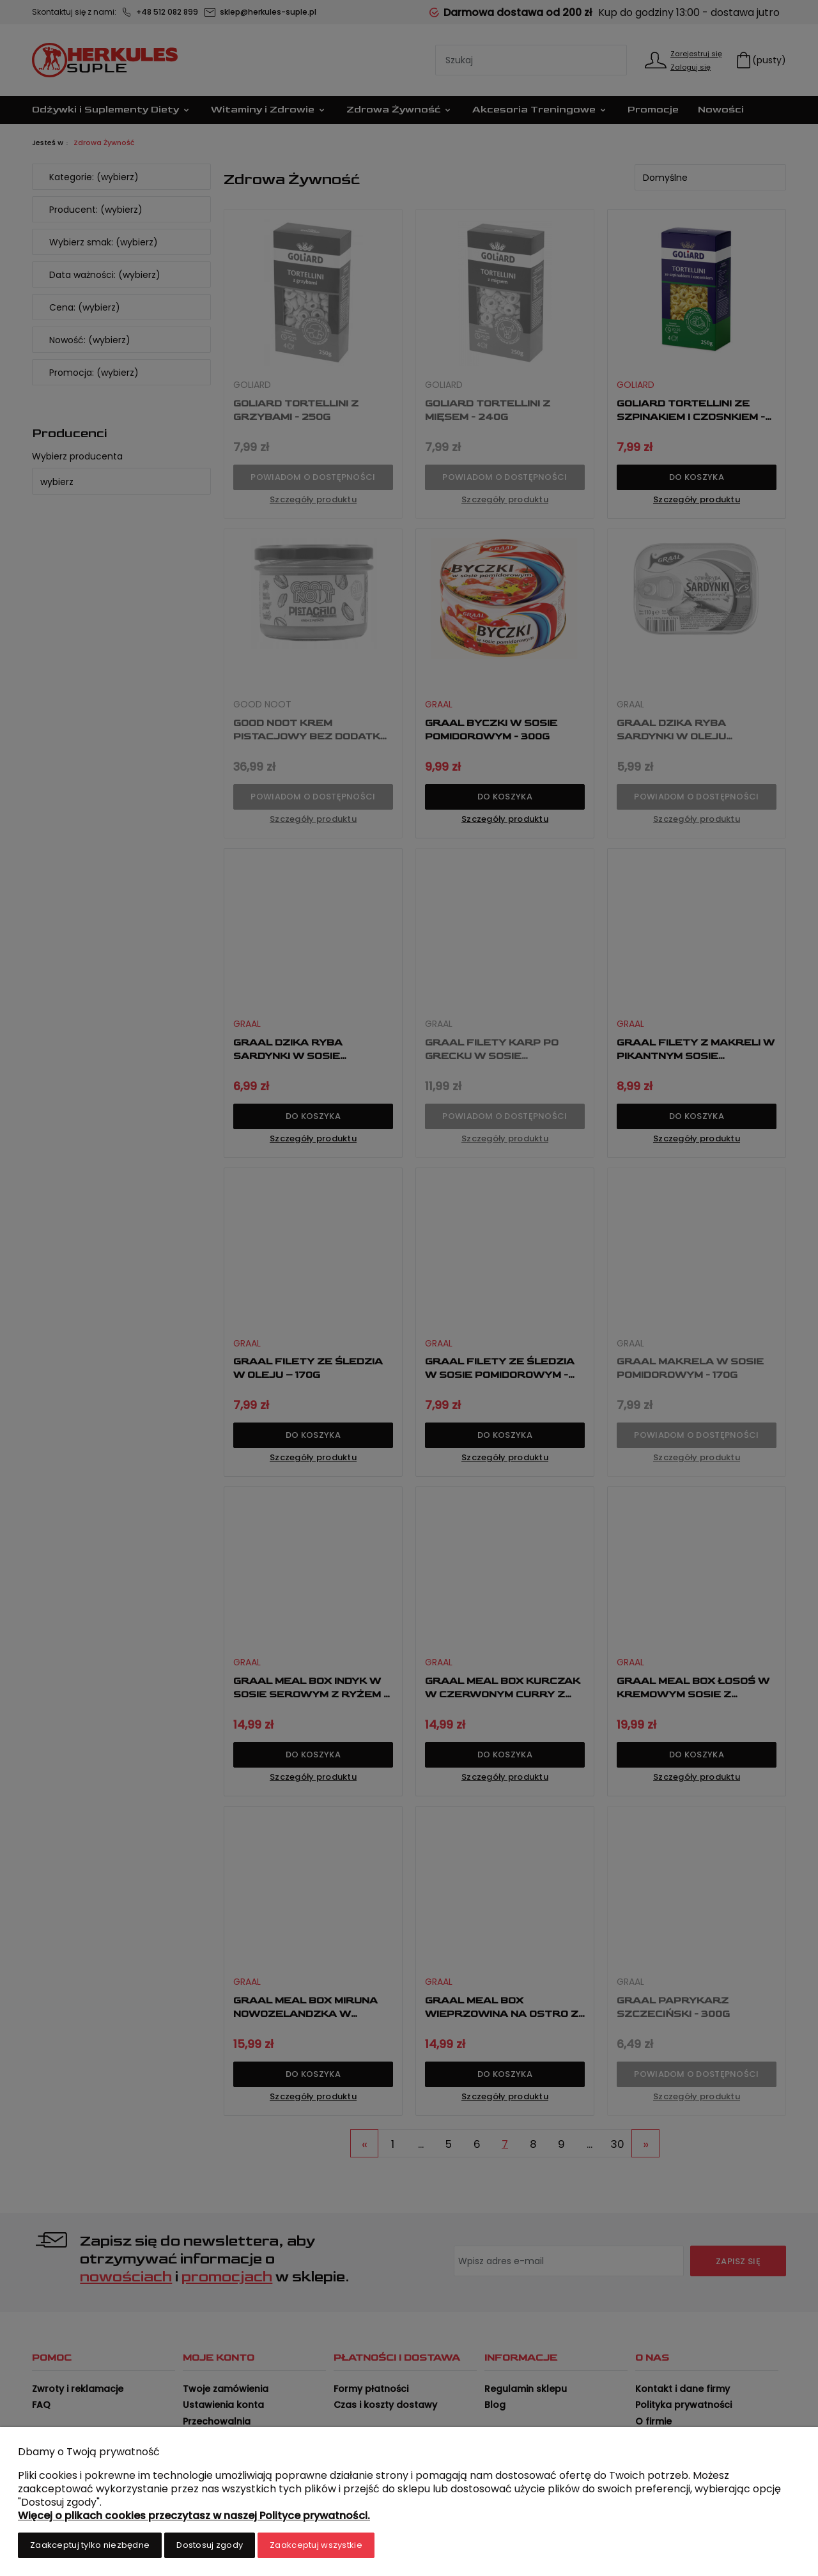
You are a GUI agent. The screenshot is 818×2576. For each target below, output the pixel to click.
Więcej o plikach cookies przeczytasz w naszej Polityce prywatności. (194, 2515)
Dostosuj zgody (209, 2545)
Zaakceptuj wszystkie (316, 2545)
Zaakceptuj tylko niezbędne (90, 2545)
